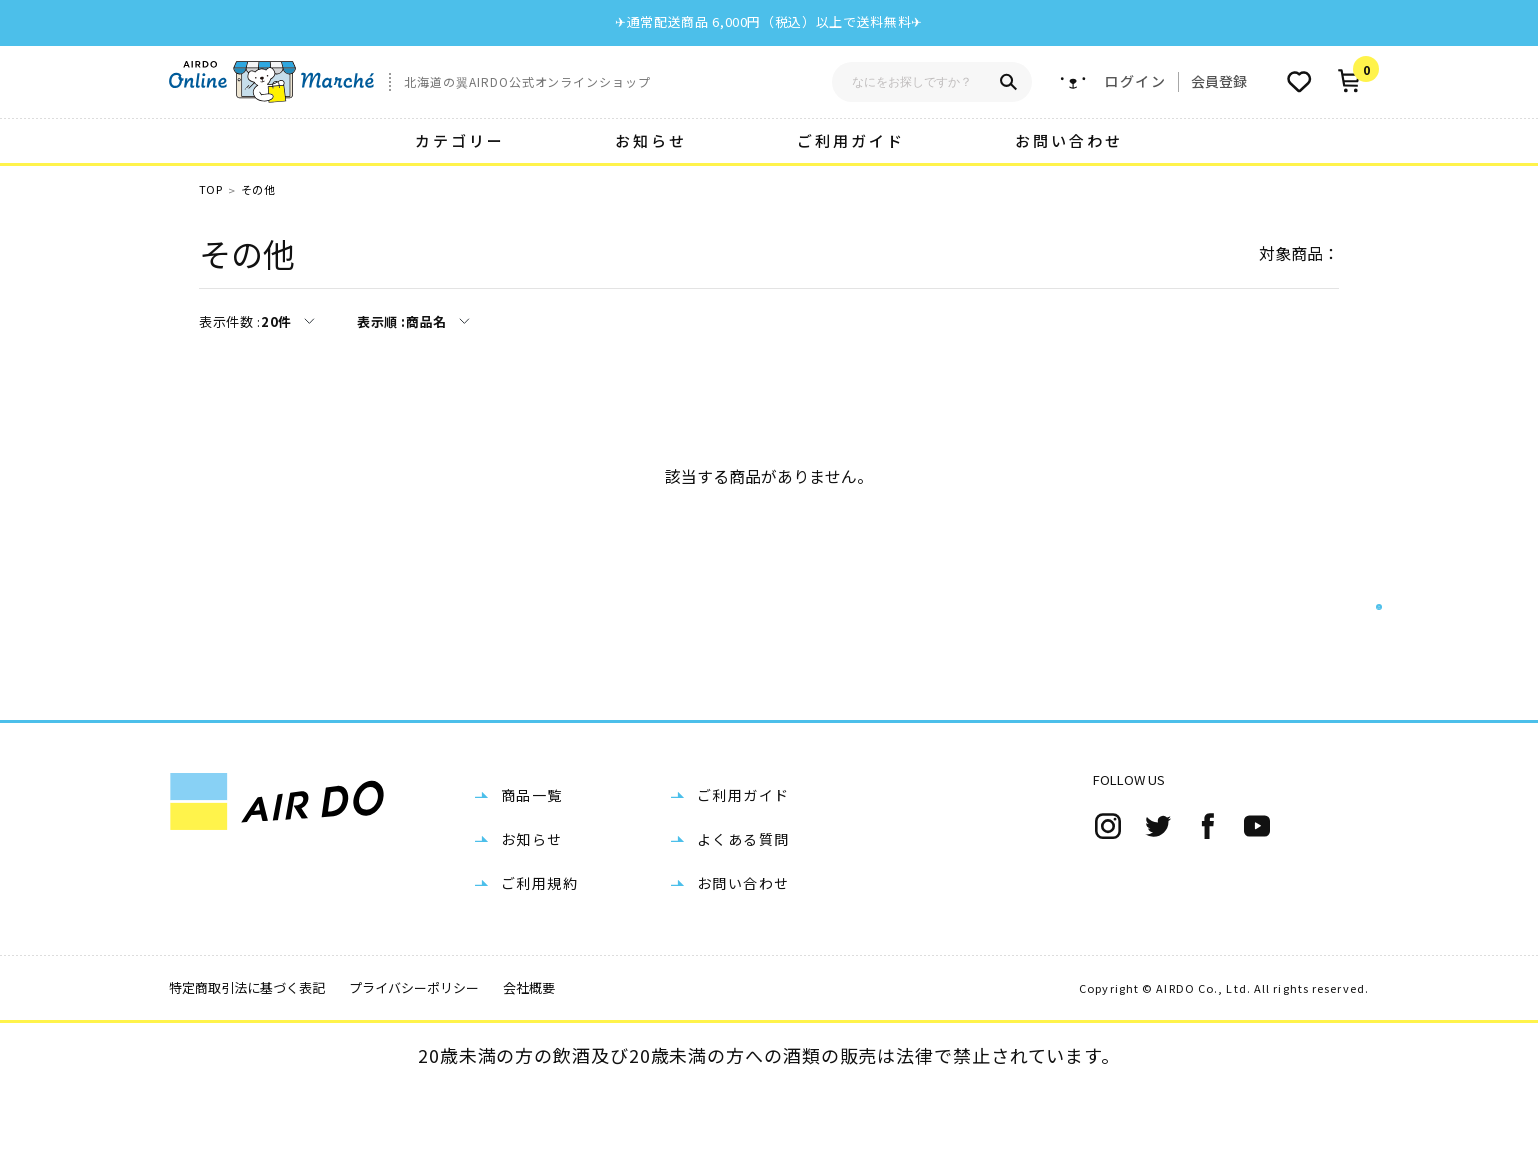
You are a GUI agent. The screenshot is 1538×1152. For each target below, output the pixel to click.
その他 (258, 189)
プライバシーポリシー (414, 1051)
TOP (210, 189)
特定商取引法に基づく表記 (247, 1051)
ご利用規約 (539, 947)
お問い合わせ (1069, 140)
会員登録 (1219, 81)
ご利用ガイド (851, 140)
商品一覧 (532, 859)
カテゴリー (460, 140)
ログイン (1135, 81)
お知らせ (651, 140)
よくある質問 (743, 903)
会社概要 (529, 1051)
